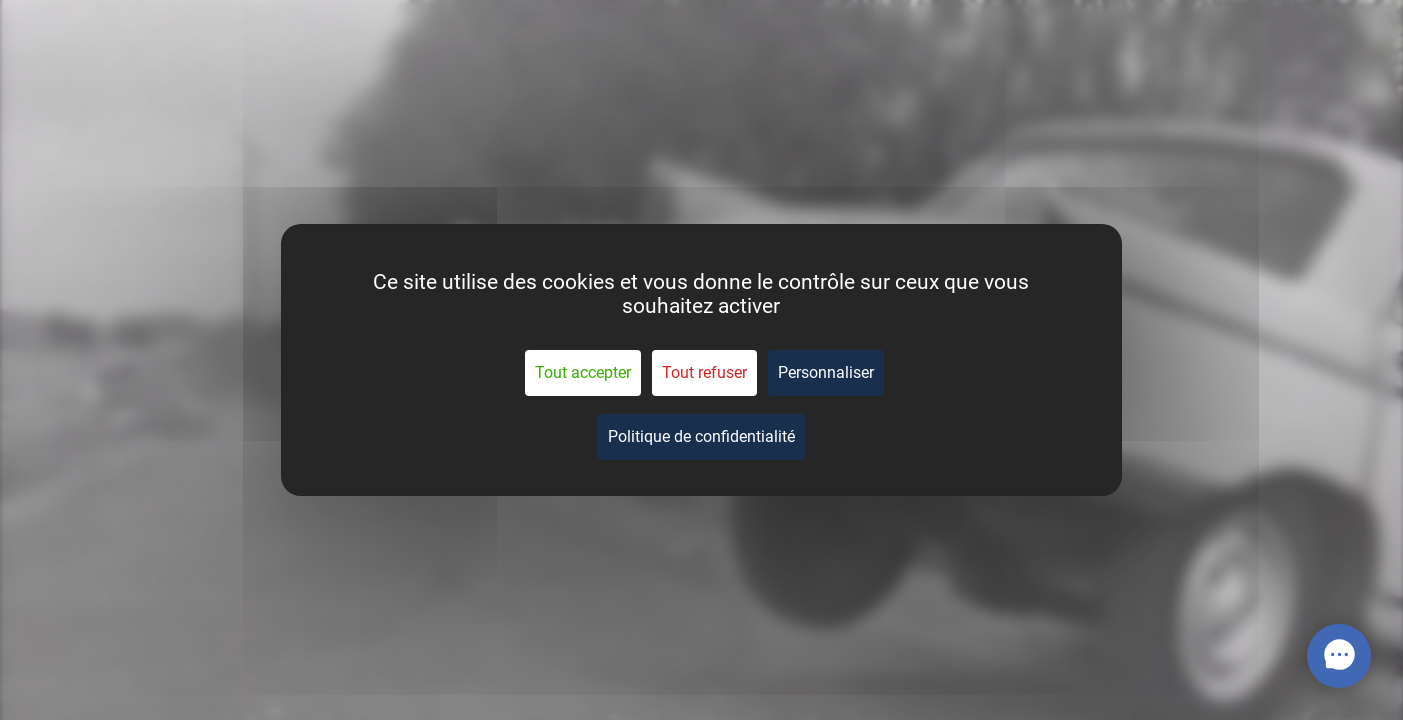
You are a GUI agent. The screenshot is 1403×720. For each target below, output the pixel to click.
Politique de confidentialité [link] (701, 436)
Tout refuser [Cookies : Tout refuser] (704, 372)
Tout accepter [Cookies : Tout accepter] (583, 372)
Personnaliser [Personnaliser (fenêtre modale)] (826, 372)
